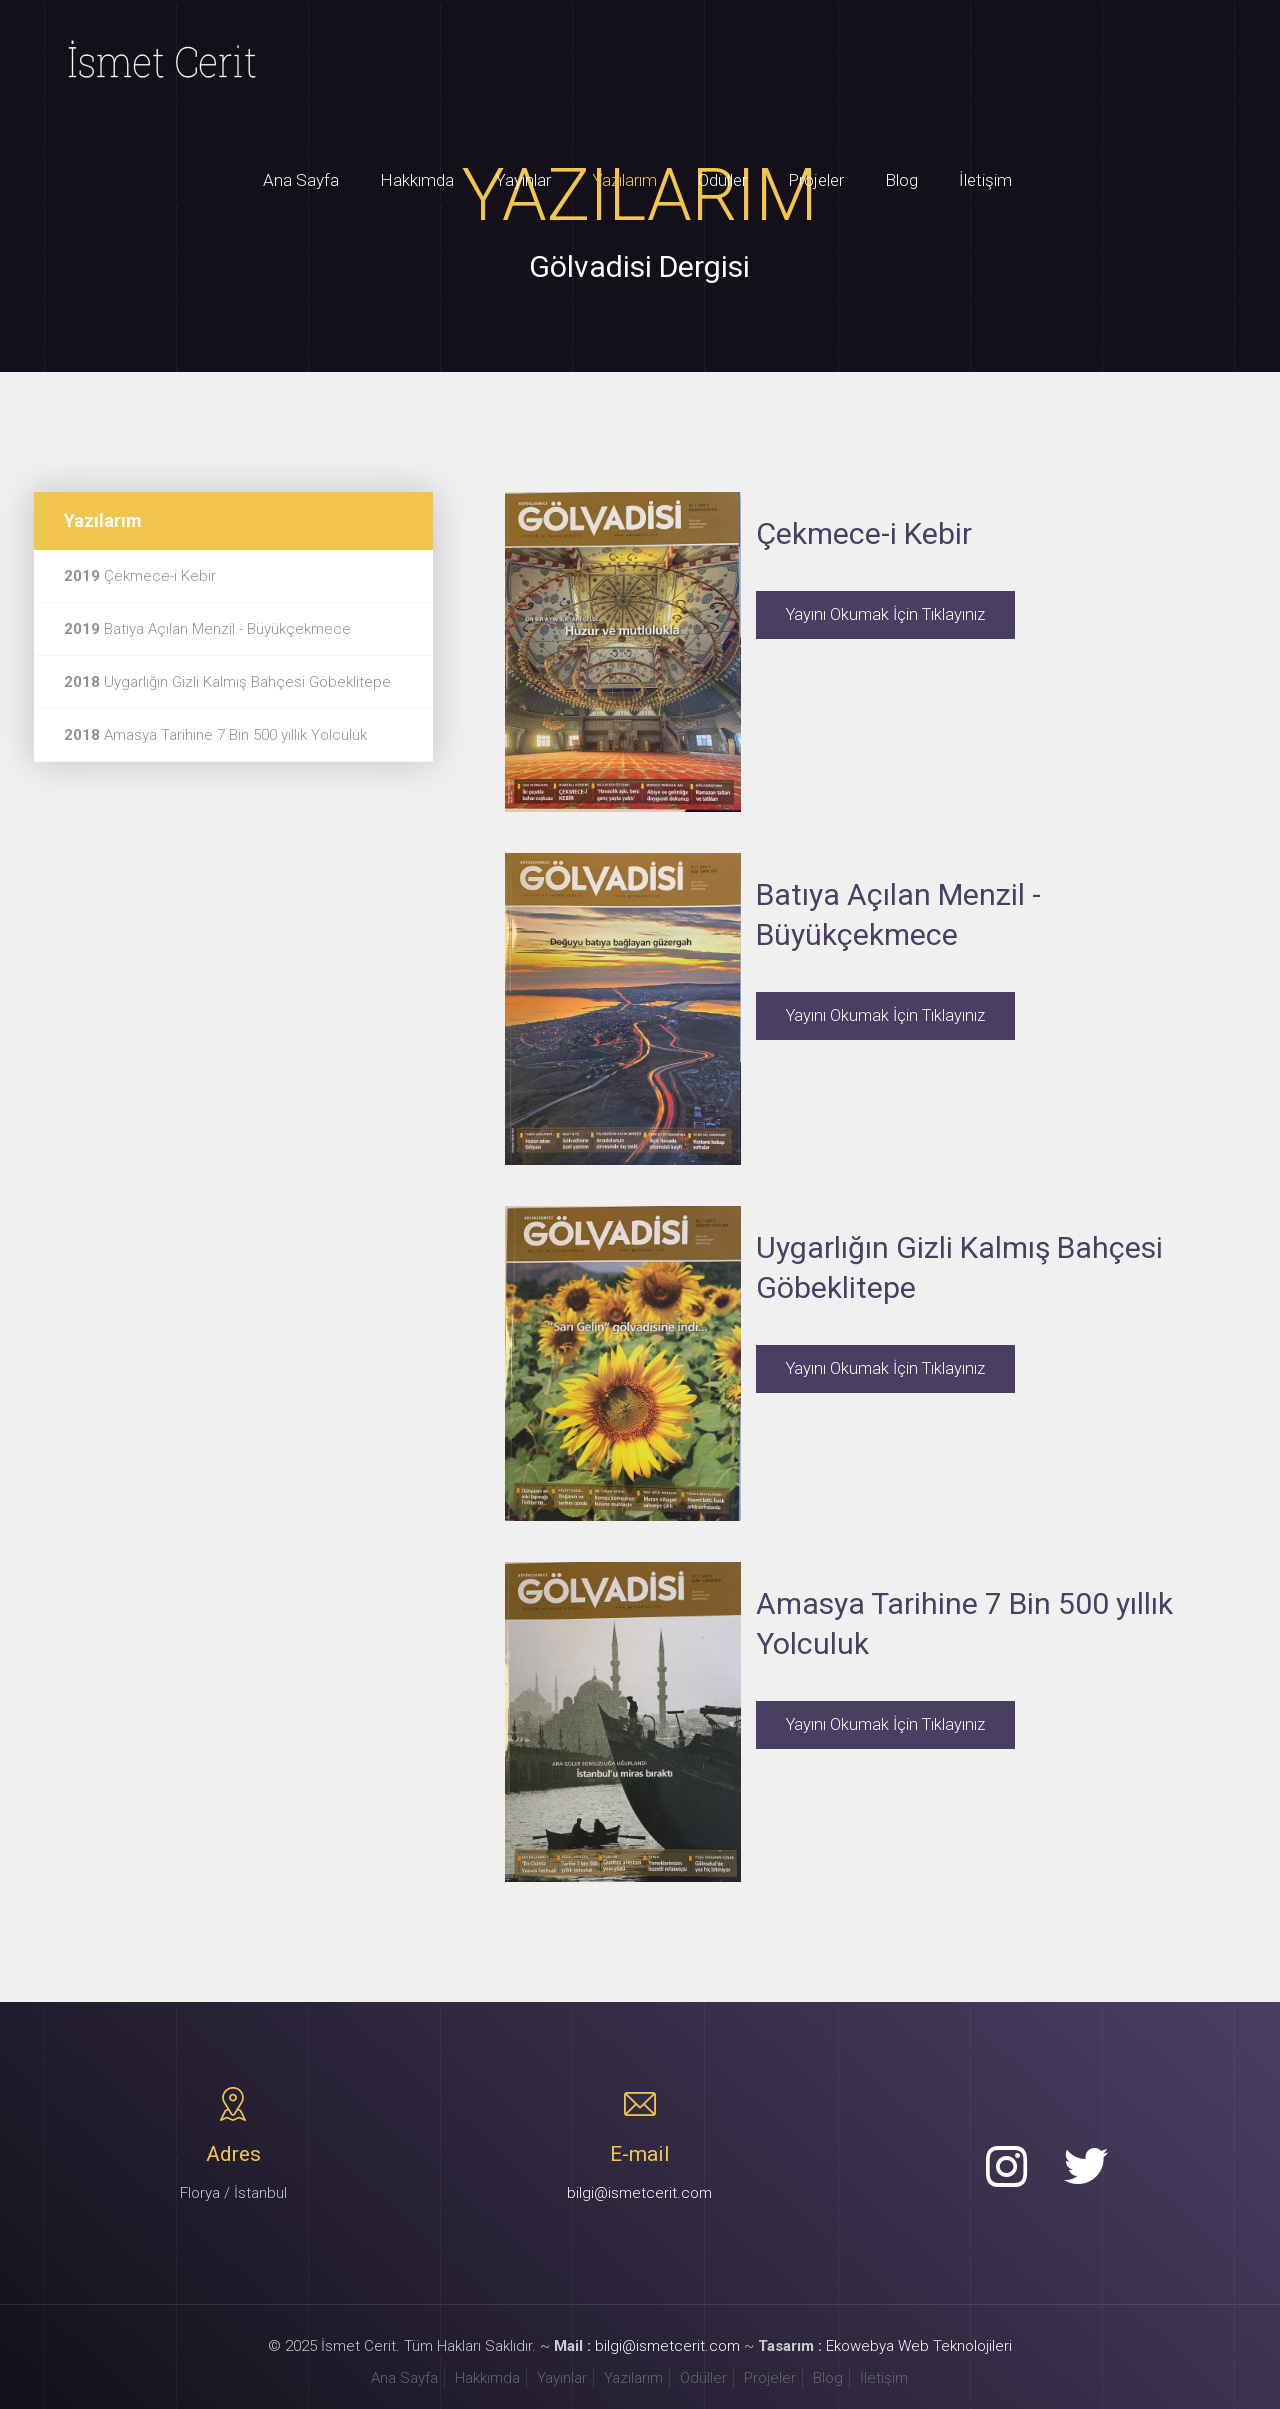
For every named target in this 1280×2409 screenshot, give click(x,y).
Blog (828, 2378)
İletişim (884, 2378)
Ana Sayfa (404, 2378)
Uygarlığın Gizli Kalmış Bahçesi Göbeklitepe (227, 682)
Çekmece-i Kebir (140, 576)
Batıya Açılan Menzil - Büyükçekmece (207, 629)
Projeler (770, 2378)
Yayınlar (562, 2378)
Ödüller (703, 2378)
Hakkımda (487, 2378)
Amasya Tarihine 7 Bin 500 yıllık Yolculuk (215, 735)
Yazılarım (633, 2378)
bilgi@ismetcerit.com (639, 2193)
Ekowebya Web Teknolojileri (919, 2346)
